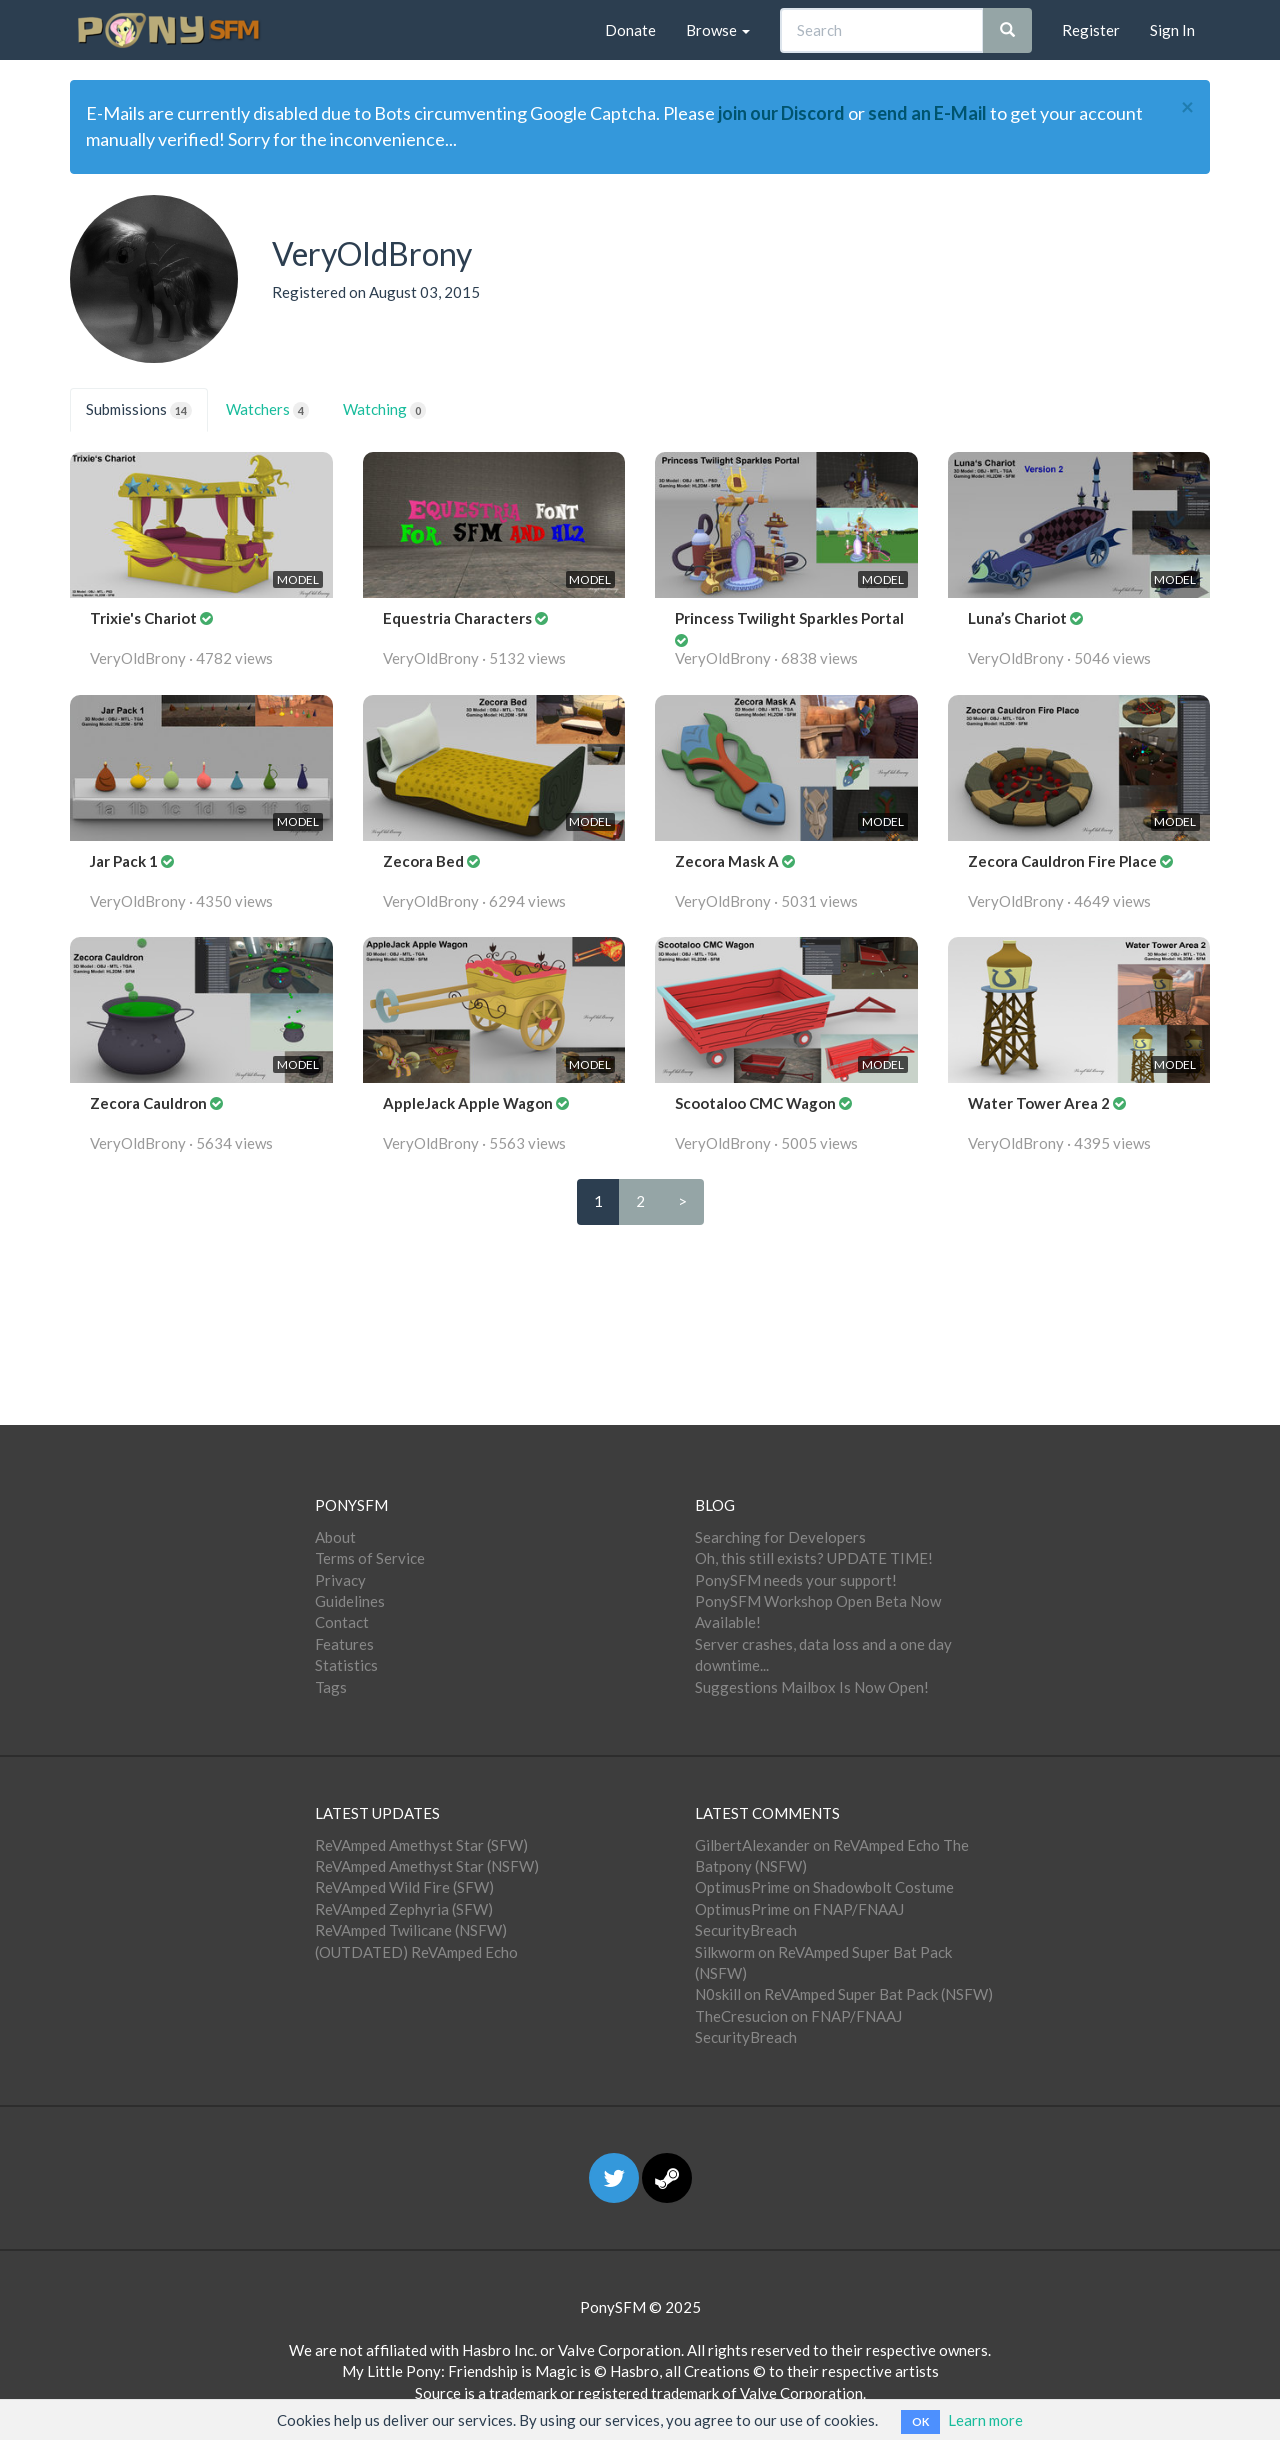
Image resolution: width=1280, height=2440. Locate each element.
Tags (331, 1687)
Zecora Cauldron (150, 1103)
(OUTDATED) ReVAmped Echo (416, 1952)
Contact (342, 1622)
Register (1091, 30)
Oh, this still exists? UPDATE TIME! (814, 1558)
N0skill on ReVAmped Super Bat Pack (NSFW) (844, 1994)
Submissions (139, 409)
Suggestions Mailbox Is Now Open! (812, 1687)
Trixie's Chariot (145, 618)
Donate (630, 30)
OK (920, 2421)
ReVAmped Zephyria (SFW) (404, 1909)
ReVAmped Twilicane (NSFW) (411, 1930)
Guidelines (350, 1601)
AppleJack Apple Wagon (469, 1103)
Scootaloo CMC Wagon (757, 1103)
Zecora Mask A (728, 861)
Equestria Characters (459, 618)
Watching (384, 409)
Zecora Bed (425, 861)
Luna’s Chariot (1019, 618)
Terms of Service (370, 1558)
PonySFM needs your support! (796, 1580)
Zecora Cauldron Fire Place (1064, 861)
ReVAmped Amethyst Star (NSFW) (427, 1866)
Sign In (1172, 30)
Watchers (267, 409)
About (335, 1537)
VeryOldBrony (138, 658)
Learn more (985, 2420)
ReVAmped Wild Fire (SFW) (404, 1887)
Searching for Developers (780, 1537)
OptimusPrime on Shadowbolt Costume (824, 1887)
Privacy (340, 1580)
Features (344, 1644)
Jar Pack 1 (125, 861)
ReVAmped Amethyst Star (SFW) (421, 1845)
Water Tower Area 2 (1040, 1103)
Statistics (346, 1665)
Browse (718, 30)
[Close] (1187, 107)
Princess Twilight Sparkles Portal (789, 618)
